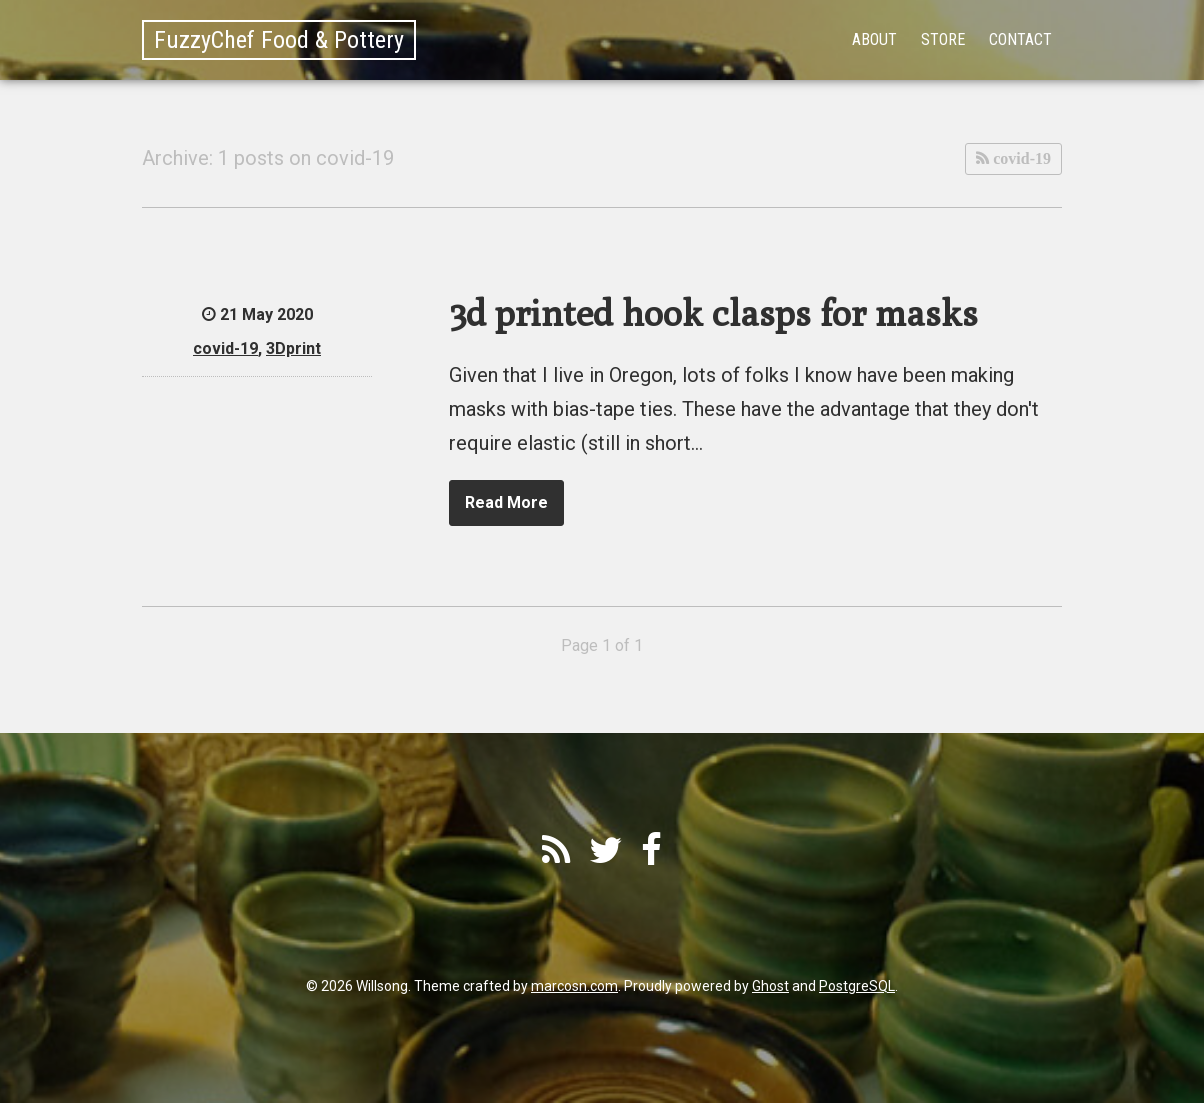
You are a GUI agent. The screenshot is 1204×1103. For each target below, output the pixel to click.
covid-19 (1020, 158)
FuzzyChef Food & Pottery (279, 40)
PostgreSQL (857, 986)
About (874, 39)
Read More (506, 502)
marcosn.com (574, 986)
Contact (1020, 39)
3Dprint (293, 348)
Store (943, 39)
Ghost (770, 986)
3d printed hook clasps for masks (713, 312)
